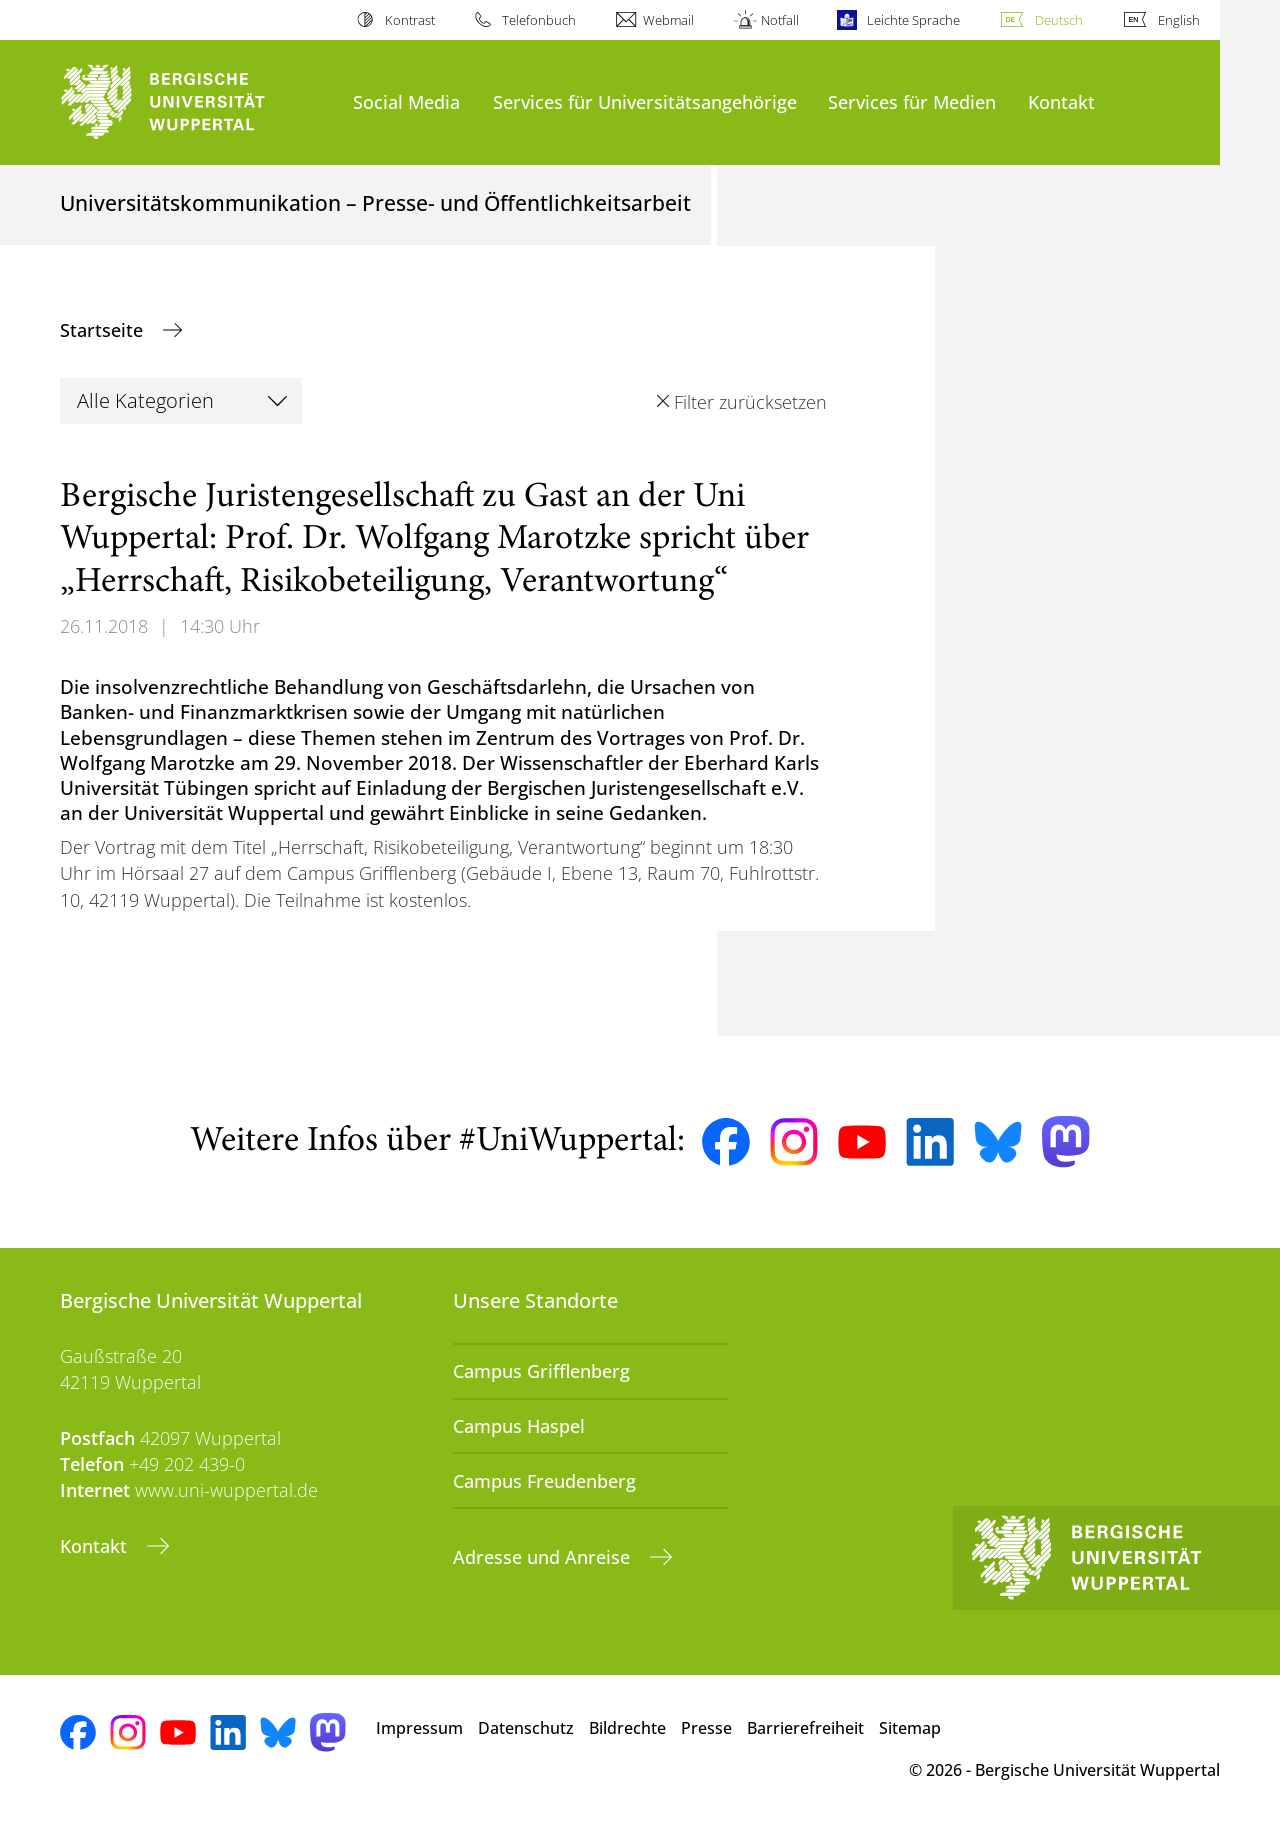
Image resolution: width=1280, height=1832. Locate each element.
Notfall (780, 20)
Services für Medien (912, 101)
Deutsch (1059, 20)
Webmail (668, 20)
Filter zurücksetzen (750, 402)
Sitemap (910, 1728)
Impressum (419, 1728)
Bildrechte (627, 1728)
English (1179, 20)
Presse (706, 1728)
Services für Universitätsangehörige (645, 101)
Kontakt (1061, 101)
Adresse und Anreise (544, 1557)
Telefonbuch (539, 20)
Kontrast (410, 20)
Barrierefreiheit (805, 1728)
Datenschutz (526, 1728)
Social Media (406, 101)
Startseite (104, 330)
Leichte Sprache (913, 20)
